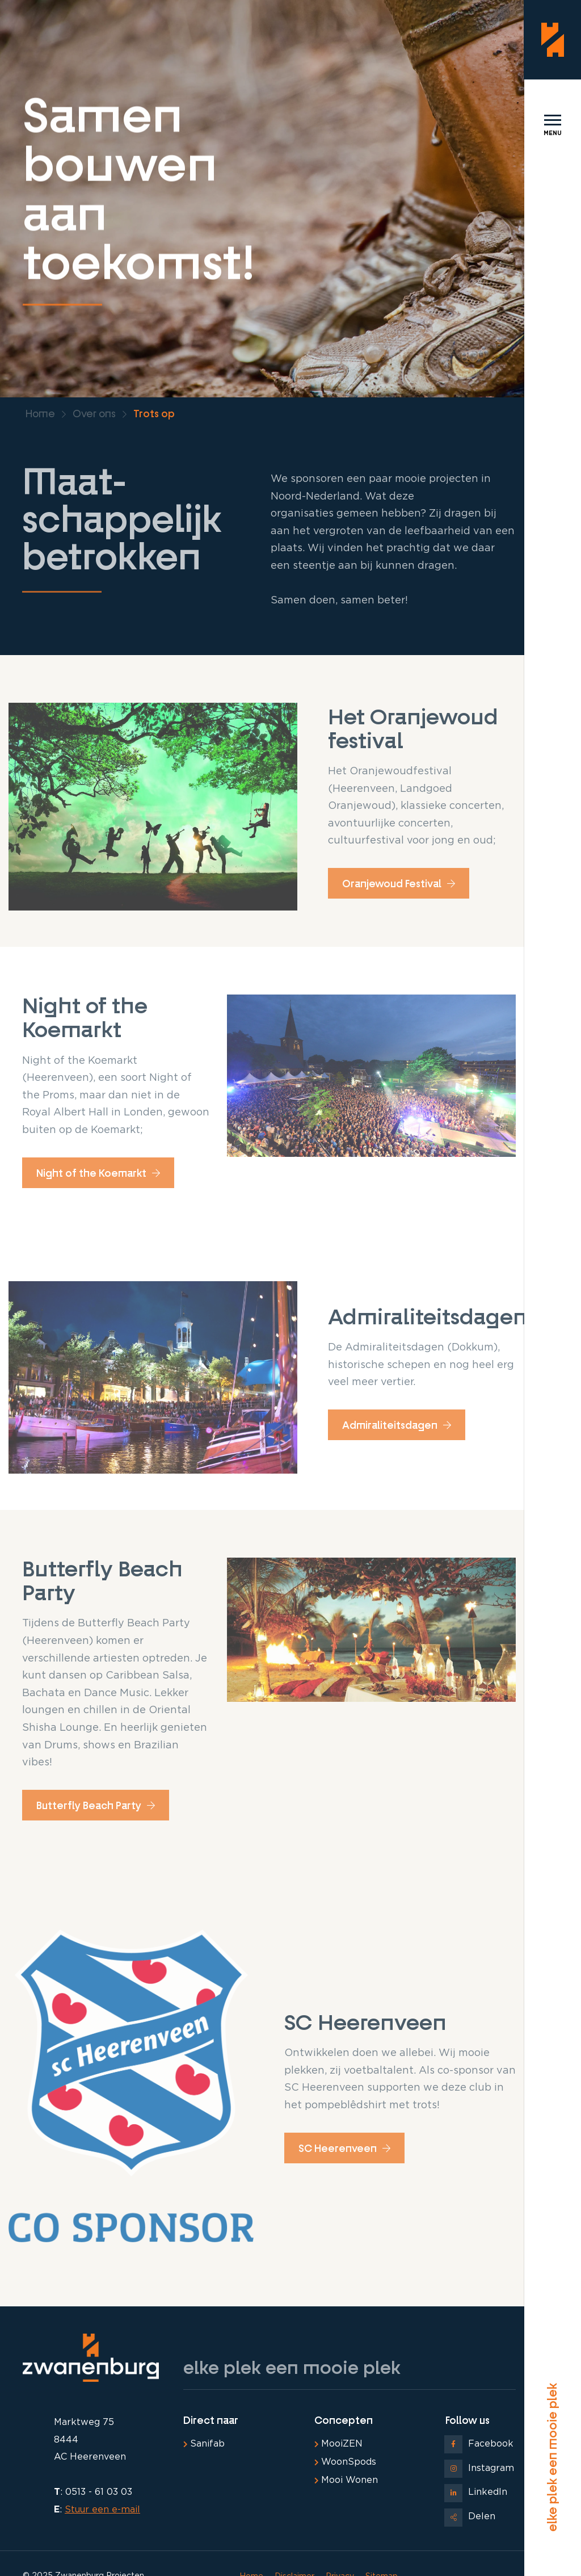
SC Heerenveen (344, 2148)
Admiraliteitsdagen (396, 1425)
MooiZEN (338, 2443)
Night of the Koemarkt (98, 1173)
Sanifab (204, 2443)
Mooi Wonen (346, 2480)
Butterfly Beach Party (95, 1805)
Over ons (94, 414)
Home (40, 414)
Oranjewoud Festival (398, 884)
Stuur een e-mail (102, 2509)
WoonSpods (345, 2461)
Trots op (154, 414)
